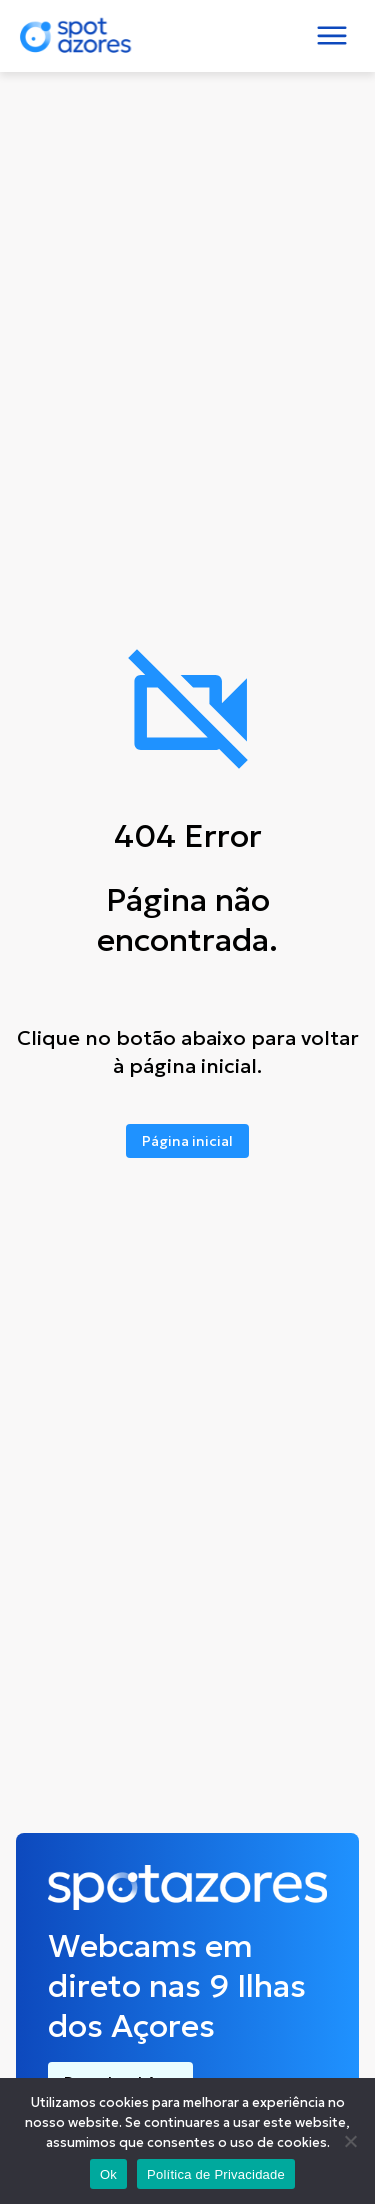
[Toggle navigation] (332, 36)
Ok (108, 2174)
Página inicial (187, 1141)
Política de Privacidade (216, 2174)
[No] (350, 2141)
